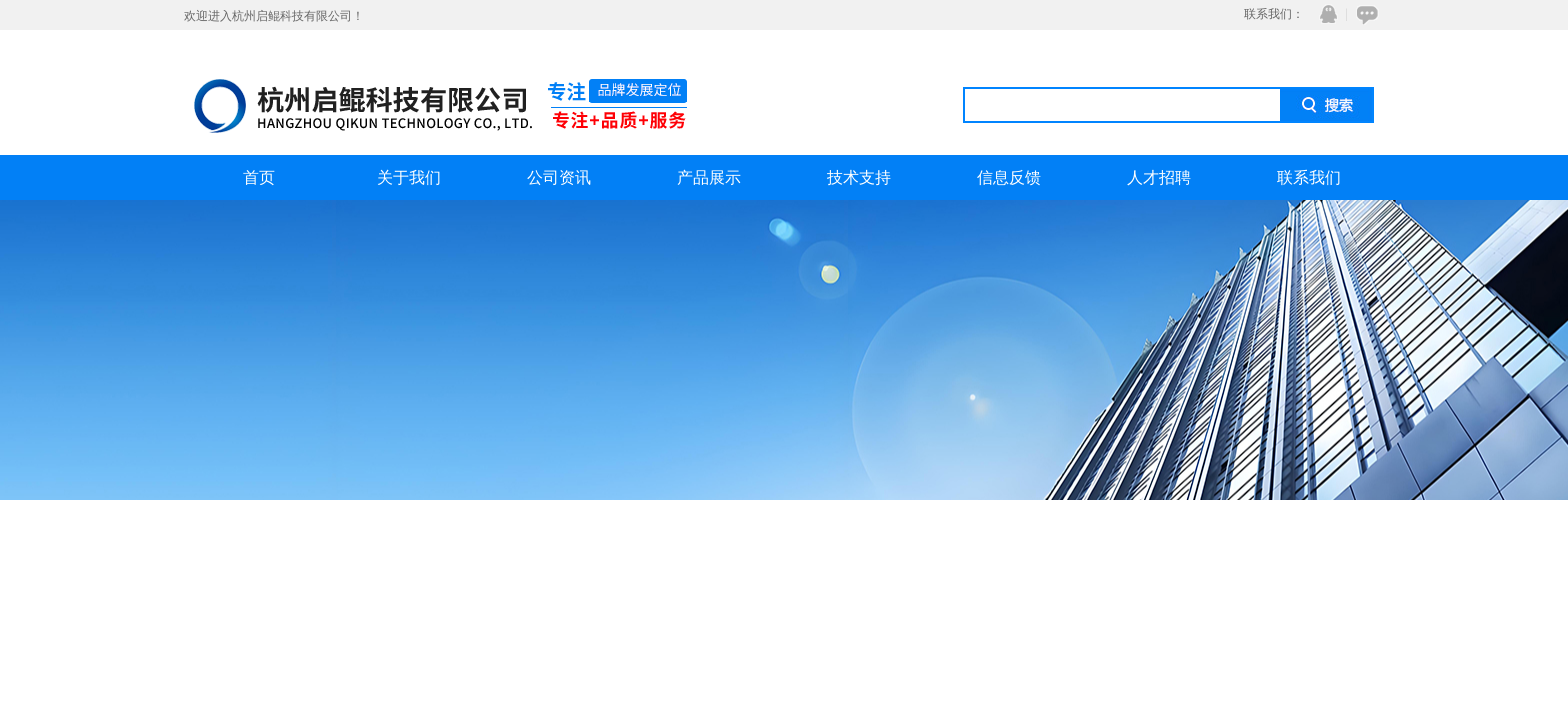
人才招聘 (1159, 177)
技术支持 (859, 177)
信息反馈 (1009, 177)
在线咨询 (1364, 14)
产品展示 (709, 177)
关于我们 (409, 177)
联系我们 (1309, 177)
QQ (1324, 14)
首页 (259, 177)
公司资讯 (559, 177)
